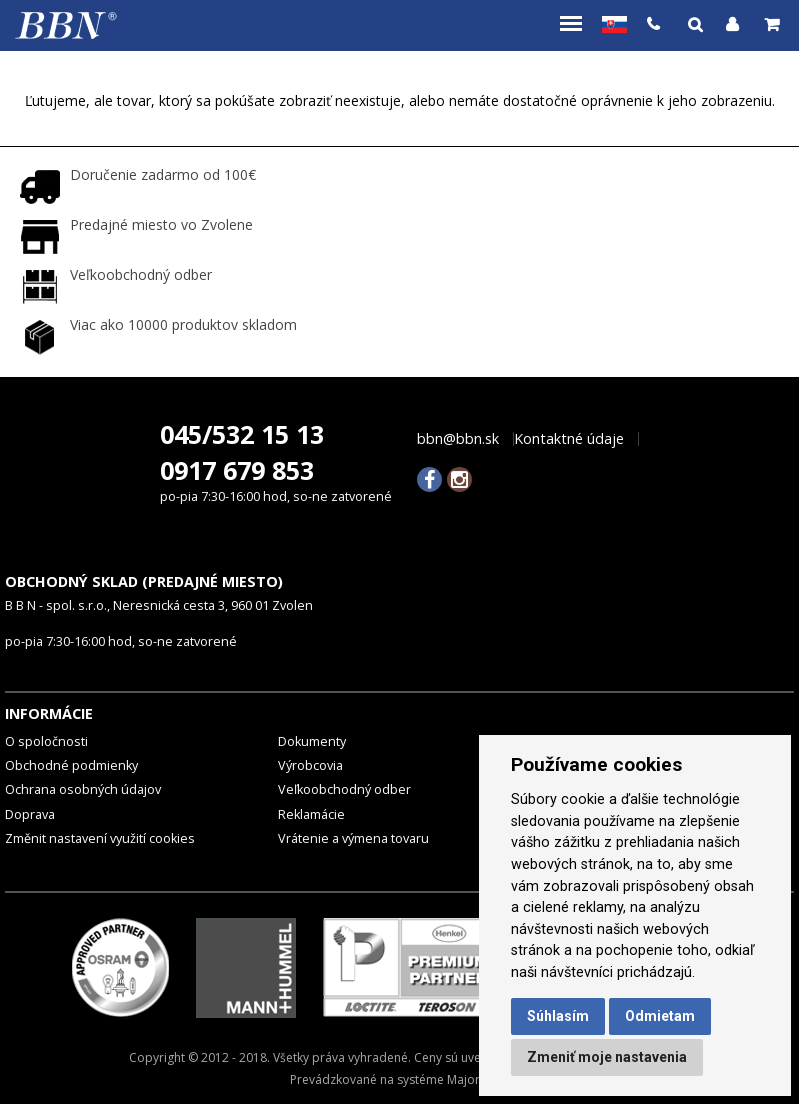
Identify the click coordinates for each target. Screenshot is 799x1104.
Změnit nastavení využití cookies (100, 838)
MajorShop (478, 1079)
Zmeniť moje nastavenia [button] (607, 1057)
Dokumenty (312, 741)
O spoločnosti (46, 741)
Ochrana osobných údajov (83, 789)
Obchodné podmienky (71, 765)
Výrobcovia (310, 765)
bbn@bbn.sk (458, 439)
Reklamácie (311, 814)
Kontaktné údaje (569, 439)
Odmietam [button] (660, 1016)
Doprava (30, 814)
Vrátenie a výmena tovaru (353, 838)
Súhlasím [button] (558, 1016)
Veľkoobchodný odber (344, 789)
